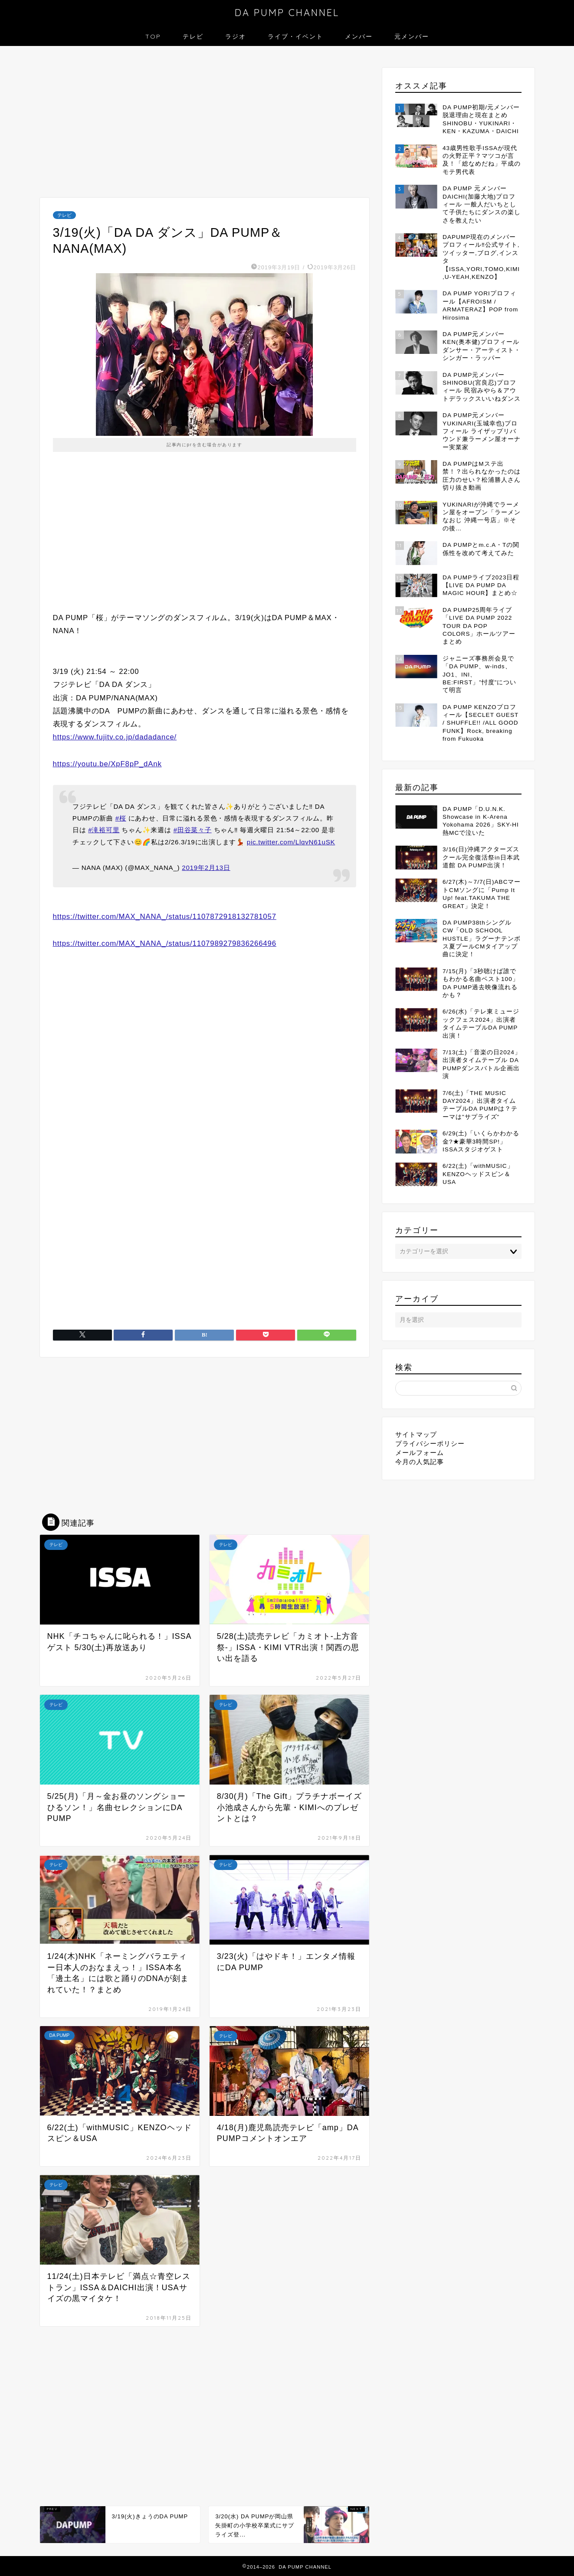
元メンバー (411, 36)
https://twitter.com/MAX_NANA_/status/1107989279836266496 (164, 943)
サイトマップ (416, 1434)
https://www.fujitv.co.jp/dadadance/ (115, 737)
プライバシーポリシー (430, 1443)
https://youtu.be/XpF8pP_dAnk (107, 764)
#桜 (120, 818)
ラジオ (235, 36)
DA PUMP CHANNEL (287, 12)
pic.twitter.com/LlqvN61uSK (291, 842)
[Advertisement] (205, 124)
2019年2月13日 (206, 867)
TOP (153, 36)
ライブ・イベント (295, 36)
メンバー (359, 36)
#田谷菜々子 (193, 830)
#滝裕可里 (103, 830)
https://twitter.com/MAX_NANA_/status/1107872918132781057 (164, 916)
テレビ (193, 36)
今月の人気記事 (419, 1461)
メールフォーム (419, 1452)
